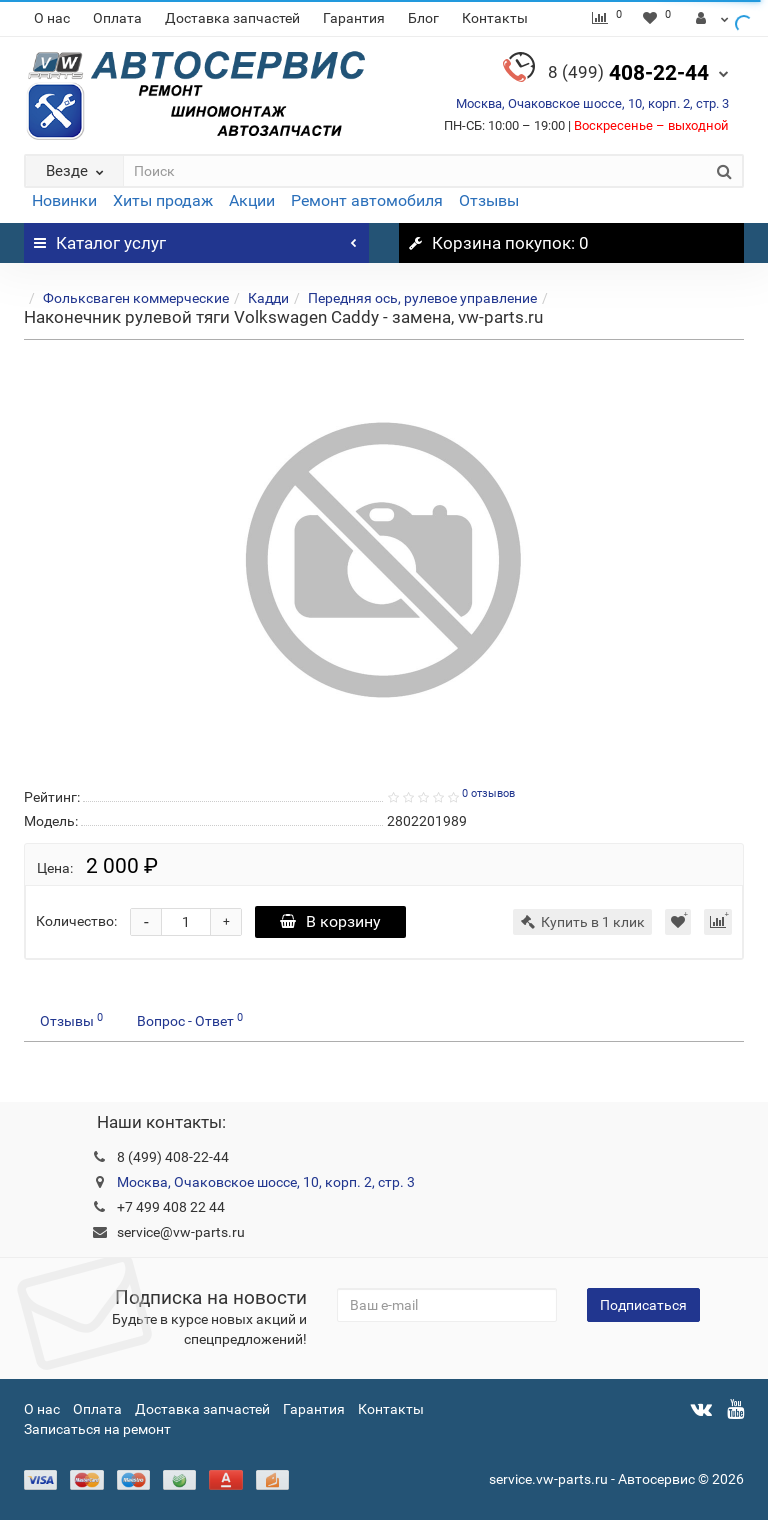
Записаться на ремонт (97, 1429)
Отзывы (489, 200)
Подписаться (643, 1305)
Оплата (117, 18)
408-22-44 (628, 73)
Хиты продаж (163, 200)
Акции (252, 200)
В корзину (330, 921)
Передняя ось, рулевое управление (422, 298)
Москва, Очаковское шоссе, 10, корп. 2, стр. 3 (592, 103)
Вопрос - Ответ (190, 1020)
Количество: (76, 921)
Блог (423, 18)
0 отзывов (488, 793)
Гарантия (354, 18)
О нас (52, 18)
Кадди (268, 298)
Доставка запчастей (232, 18)
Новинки (64, 200)
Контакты (495, 18)
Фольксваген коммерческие (136, 298)
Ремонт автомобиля (367, 200)
